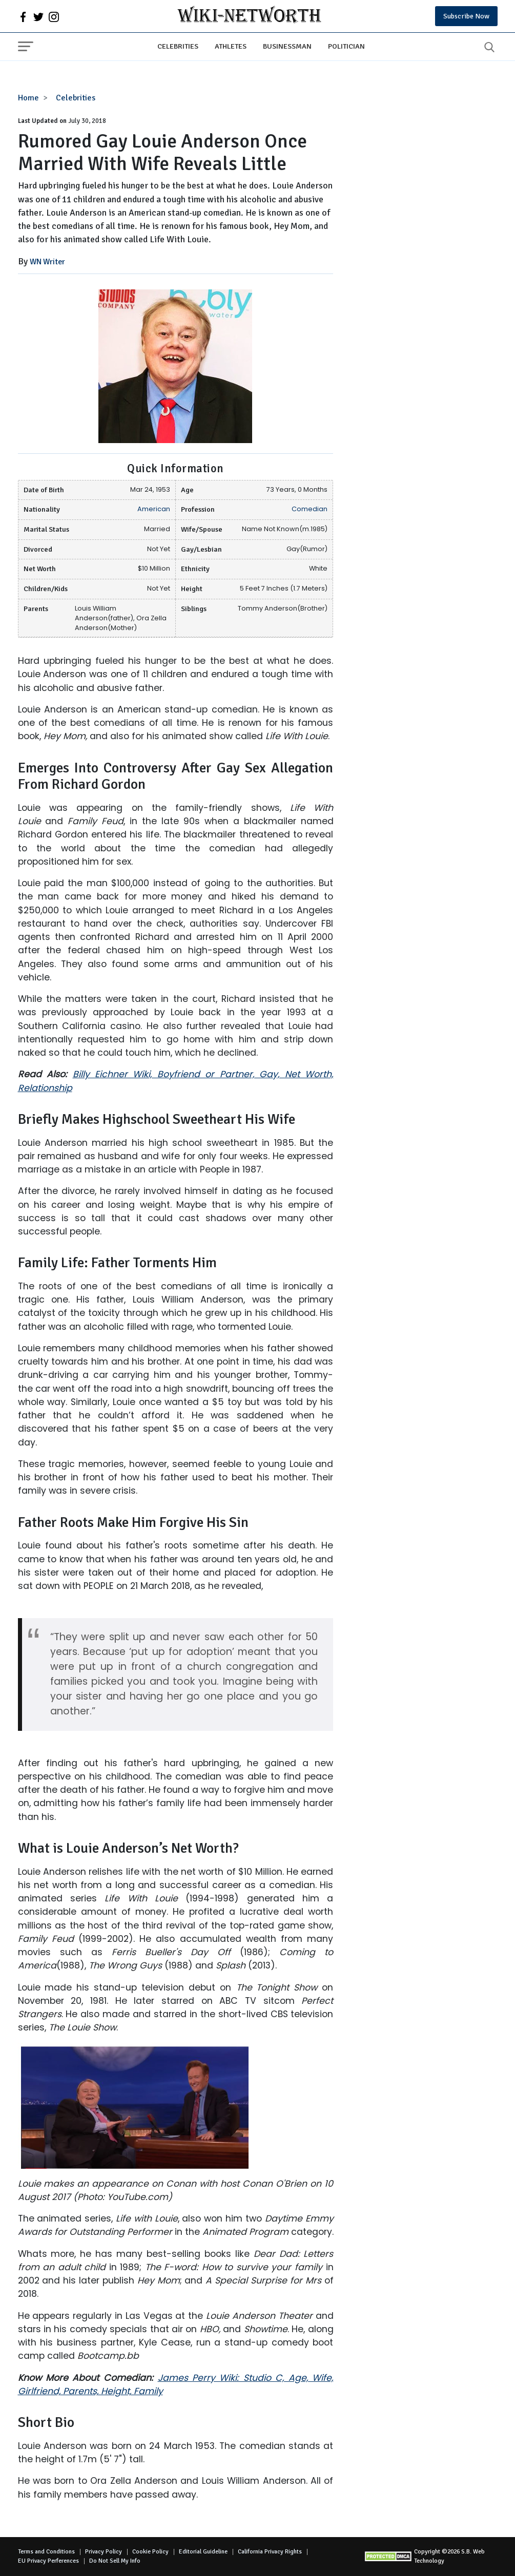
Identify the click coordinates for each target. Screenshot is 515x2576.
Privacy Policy (103, 2552)
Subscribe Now (466, 16)
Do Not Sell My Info (114, 2561)
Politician (346, 46)
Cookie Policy (150, 2552)
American (153, 509)
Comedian (309, 509)
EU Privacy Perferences (48, 2561)
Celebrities (177, 46)
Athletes (230, 46)
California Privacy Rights (270, 2552)
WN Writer (47, 262)
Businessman (287, 46)
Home (28, 98)
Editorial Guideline (203, 2552)
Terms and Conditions (46, 2552)
